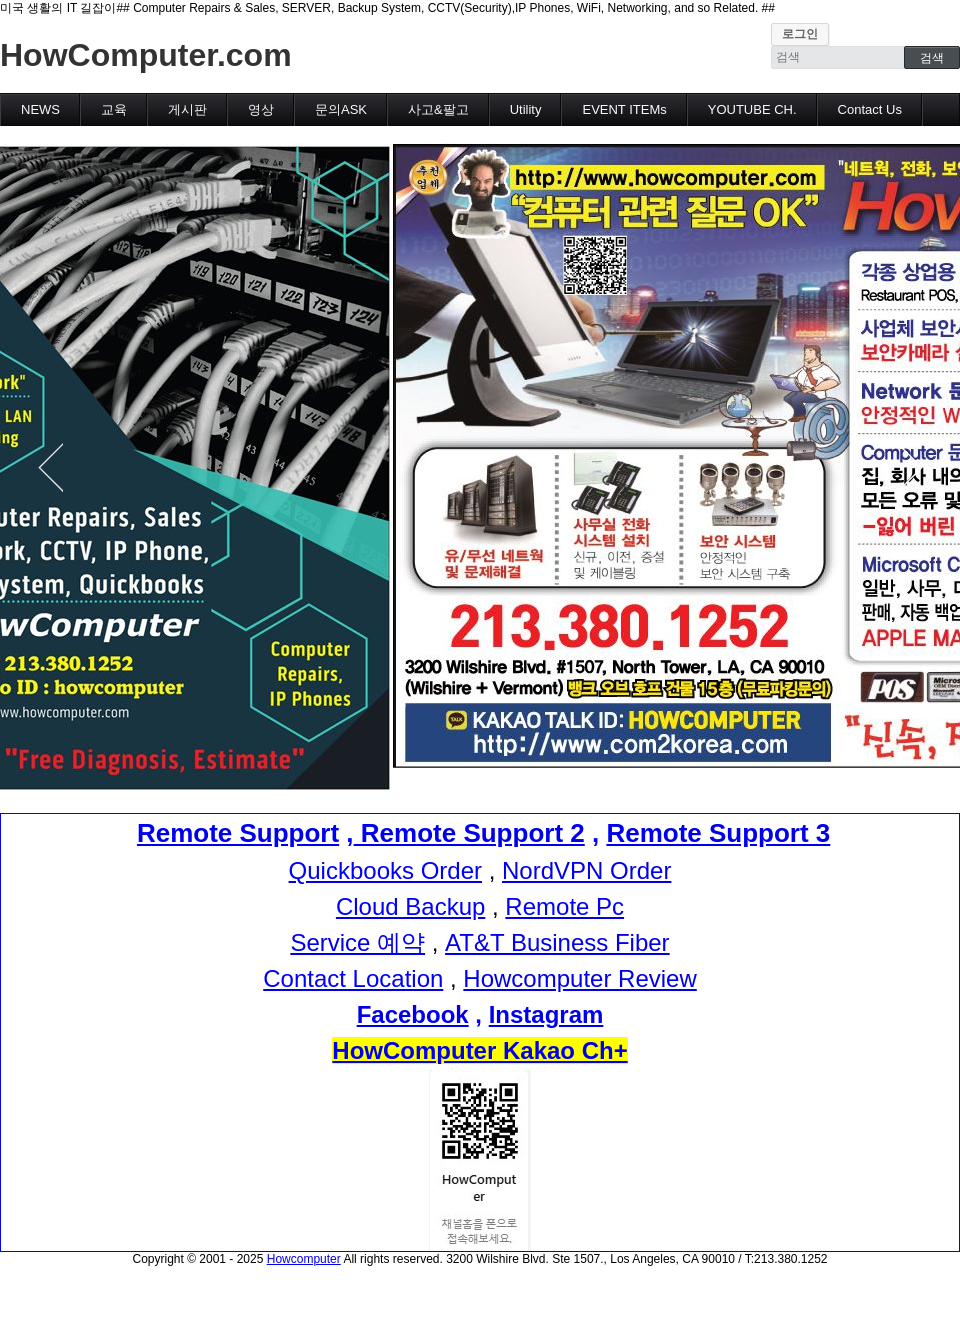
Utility (526, 109)
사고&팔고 (438, 109)
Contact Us (870, 109)
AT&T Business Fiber (557, 942)
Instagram (546, 1014)
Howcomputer (304, 1259)
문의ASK (341, 109)
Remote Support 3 (718, 833)
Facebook (413, 1014)
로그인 (800, 34)
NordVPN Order (586, 870)
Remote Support (238, 833)
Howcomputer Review (579, 978)
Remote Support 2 (469, 833)
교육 (114, 109)
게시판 (187, 109)
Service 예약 (357, 942)
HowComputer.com (146, 55)
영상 (261, 109)
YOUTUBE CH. (752, 109)
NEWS (40, 109)
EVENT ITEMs (624, 109)
